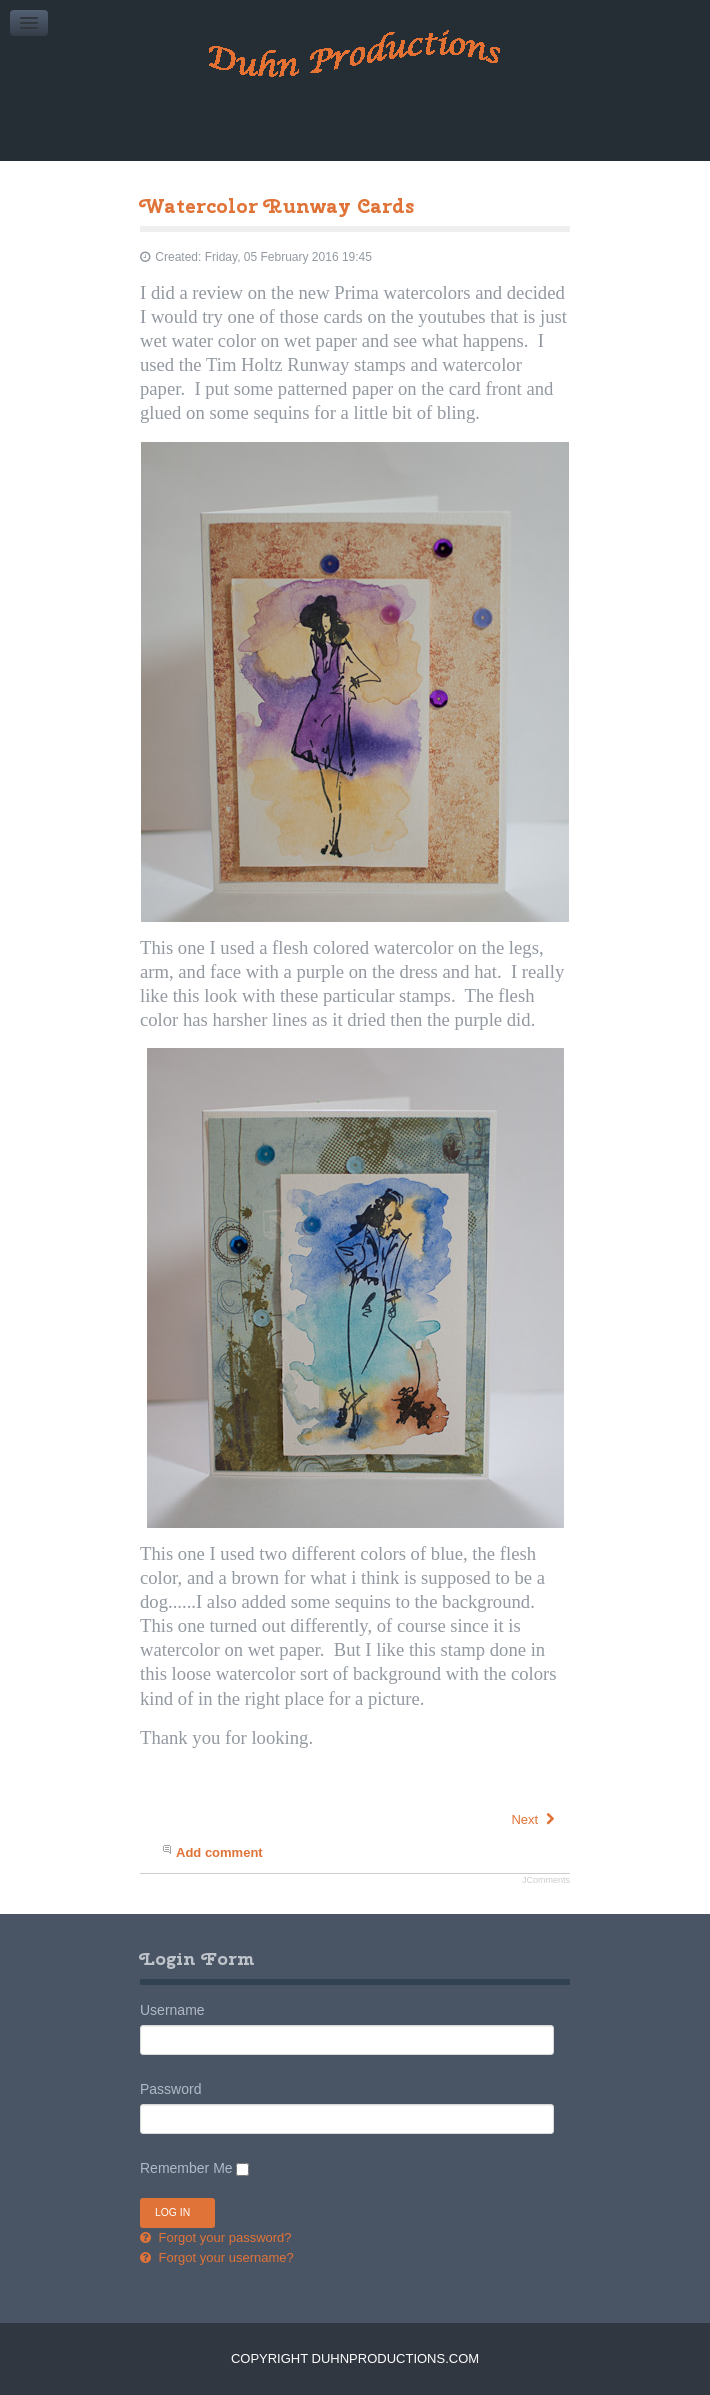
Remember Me (186, 2168)
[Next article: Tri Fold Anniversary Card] (534, 1819)
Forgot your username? (224, 2257)
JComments (546, 1880)
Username (172, 2010)
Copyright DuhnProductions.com (355, 2358)
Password (170, 2089)
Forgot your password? (223, 2237)
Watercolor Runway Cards (277, 205)
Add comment (219, 1852)
